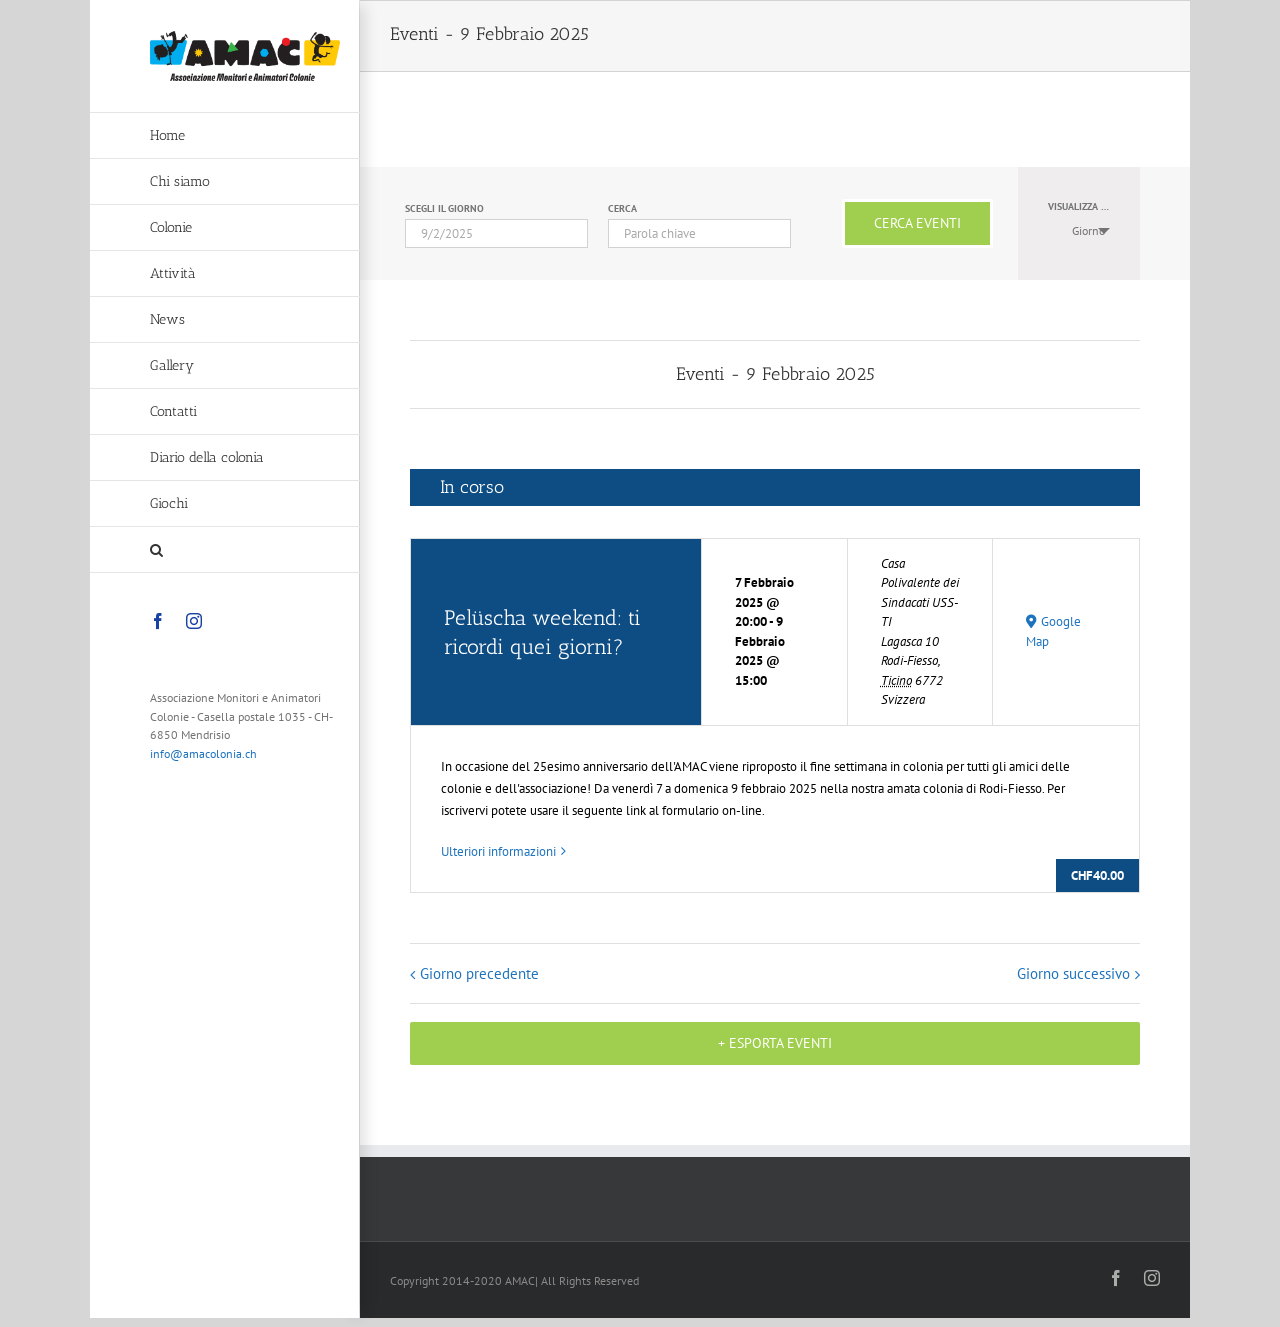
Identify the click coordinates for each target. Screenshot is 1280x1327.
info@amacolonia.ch (203, 753)
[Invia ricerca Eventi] (917, 223)
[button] (225, 550)
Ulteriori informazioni (498, 851)
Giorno (1076, 231)
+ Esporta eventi (775, 1043)
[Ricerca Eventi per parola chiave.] (699, 233)
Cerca (622, 209)
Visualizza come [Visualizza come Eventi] (1087, 207)
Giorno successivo (1073, 973)
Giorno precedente (479, 973)
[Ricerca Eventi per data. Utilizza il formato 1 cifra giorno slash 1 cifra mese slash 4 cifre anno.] (496, 233)
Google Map (1053, 631)
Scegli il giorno (444, 209)
